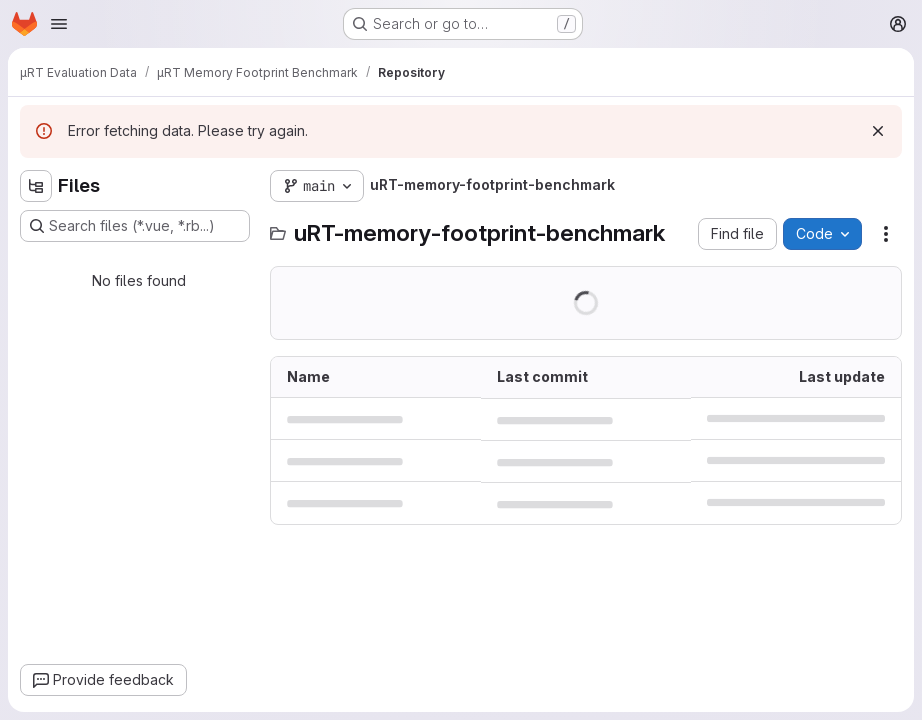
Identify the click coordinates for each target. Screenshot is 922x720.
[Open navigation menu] (59, 24)
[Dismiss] (878, 131)
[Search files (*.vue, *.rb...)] (135, 226)
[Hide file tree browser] (36, 186)
